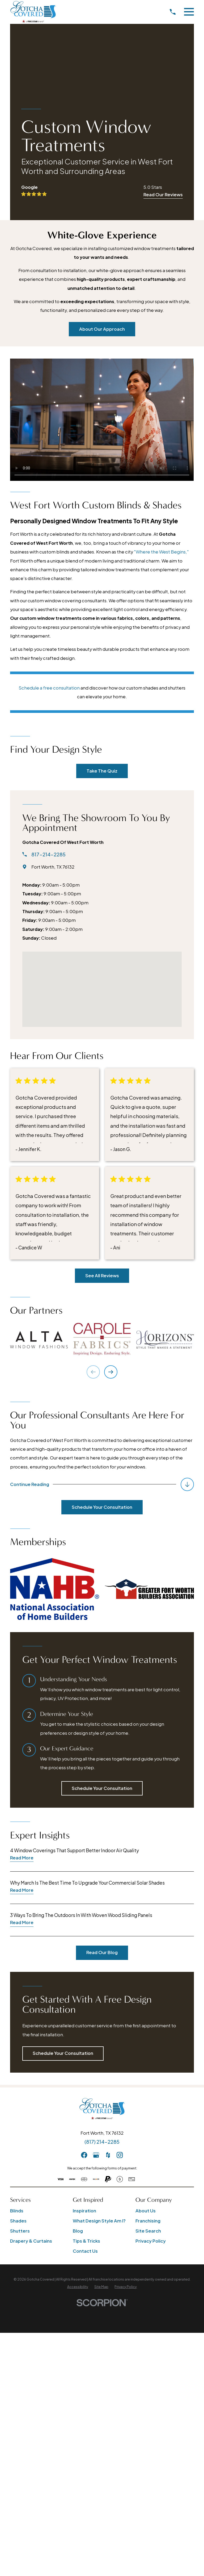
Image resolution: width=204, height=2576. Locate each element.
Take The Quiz (102, 771)
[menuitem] (77, 2287)
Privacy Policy (150, 2241)
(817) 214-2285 (102, 2142)
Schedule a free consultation (49, 688)
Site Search (148, 2231)
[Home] (33, 12)
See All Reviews (102, 1275)
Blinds (16, 2211)
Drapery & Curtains (31, 2241)
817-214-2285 (48, 854)
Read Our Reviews (163, 194)
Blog (78, 2231)
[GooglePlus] (96, 2155)
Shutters (20, 2231)
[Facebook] (84, 2155)
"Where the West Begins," (161, 552)
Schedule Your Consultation (102, 1507)
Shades (18, 2221)
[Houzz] (108, 2155)
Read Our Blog (102, 1953)
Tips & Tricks (86, 2241)
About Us (145, 2211)
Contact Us (85, 2251)
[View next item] (110, 1372)
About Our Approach (102, 329)
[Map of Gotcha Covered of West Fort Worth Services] (101, 989)
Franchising (147, 2221)
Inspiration (84, 2211)
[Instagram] (120, 2155)
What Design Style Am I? (99, 2221)
